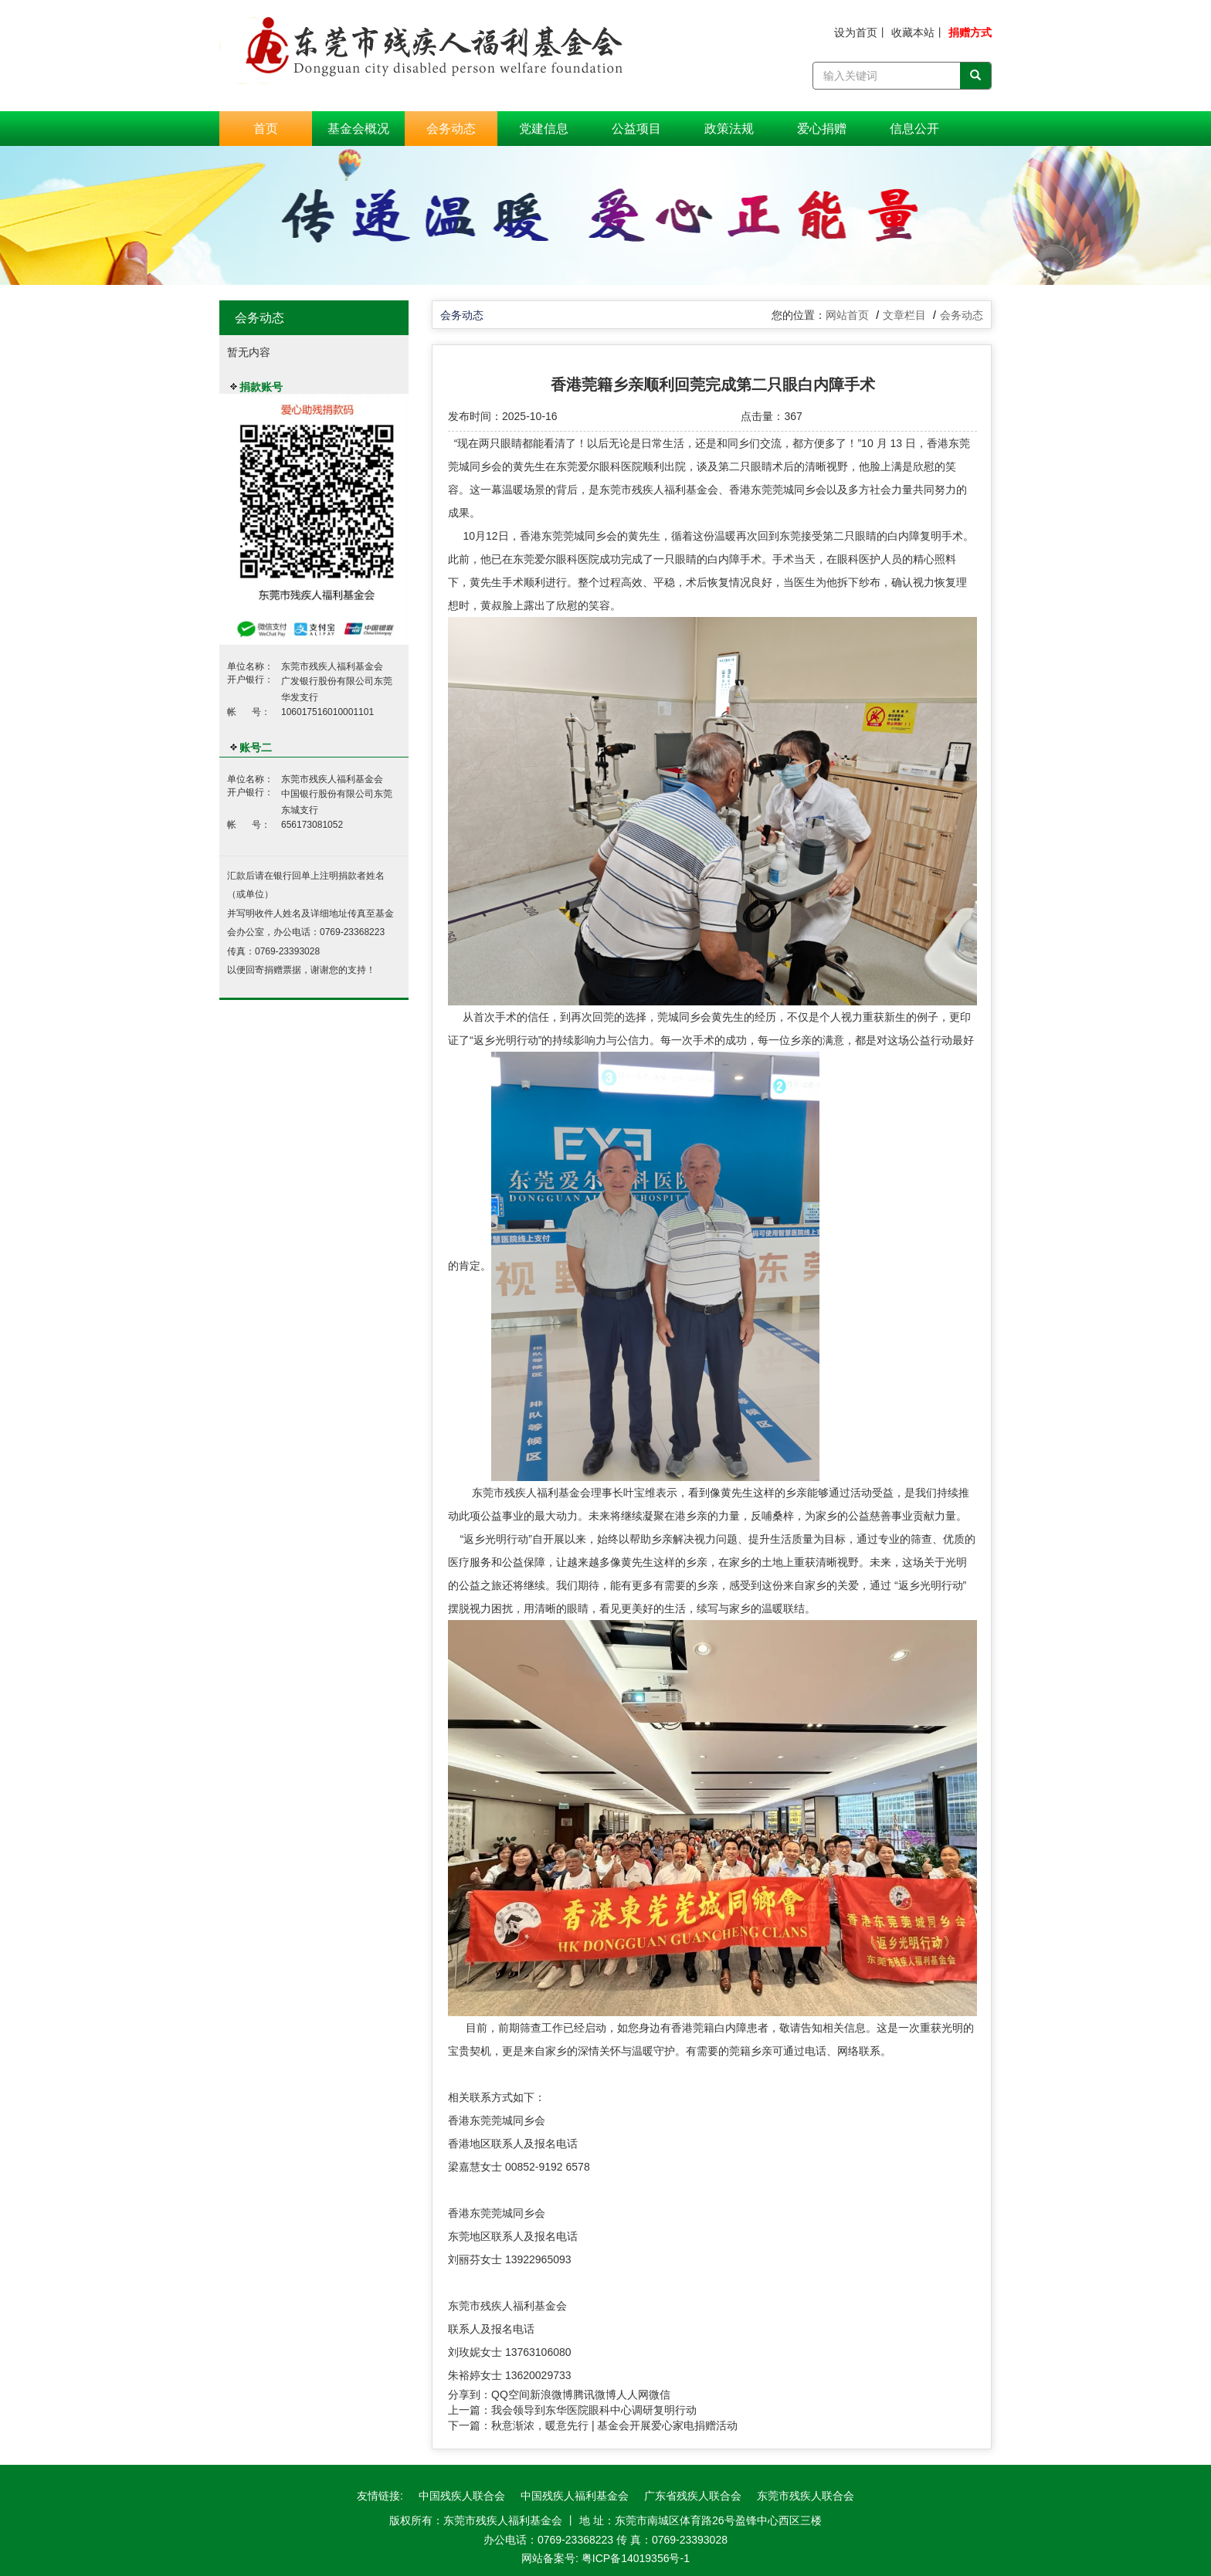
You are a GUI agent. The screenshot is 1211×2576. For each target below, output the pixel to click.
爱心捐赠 (821, 128)
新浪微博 (551, 2394)
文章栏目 (904, 315)
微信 (659, 2394)
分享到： (469, 2394)
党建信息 (543, 128)
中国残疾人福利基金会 (575, 2496)
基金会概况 (358, 128)
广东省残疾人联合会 (692, 2496)
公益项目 (636, 128)
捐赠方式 (970, 32)
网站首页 (847, 315)
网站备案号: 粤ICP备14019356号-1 (605, 2558)
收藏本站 (913, 32)
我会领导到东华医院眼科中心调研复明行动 (594, 2410)
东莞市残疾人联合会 (805, 2496)
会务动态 (451, 128)
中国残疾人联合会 (462, 2496)
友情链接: (380, 2496)
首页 (265, 128)
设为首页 (855, 32)
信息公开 (914, 128)
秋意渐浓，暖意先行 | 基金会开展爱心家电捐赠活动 (614, 2425)
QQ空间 (510, 2394)
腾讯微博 (594, 2394)
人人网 (632, 2394)
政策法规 (729, 128)
